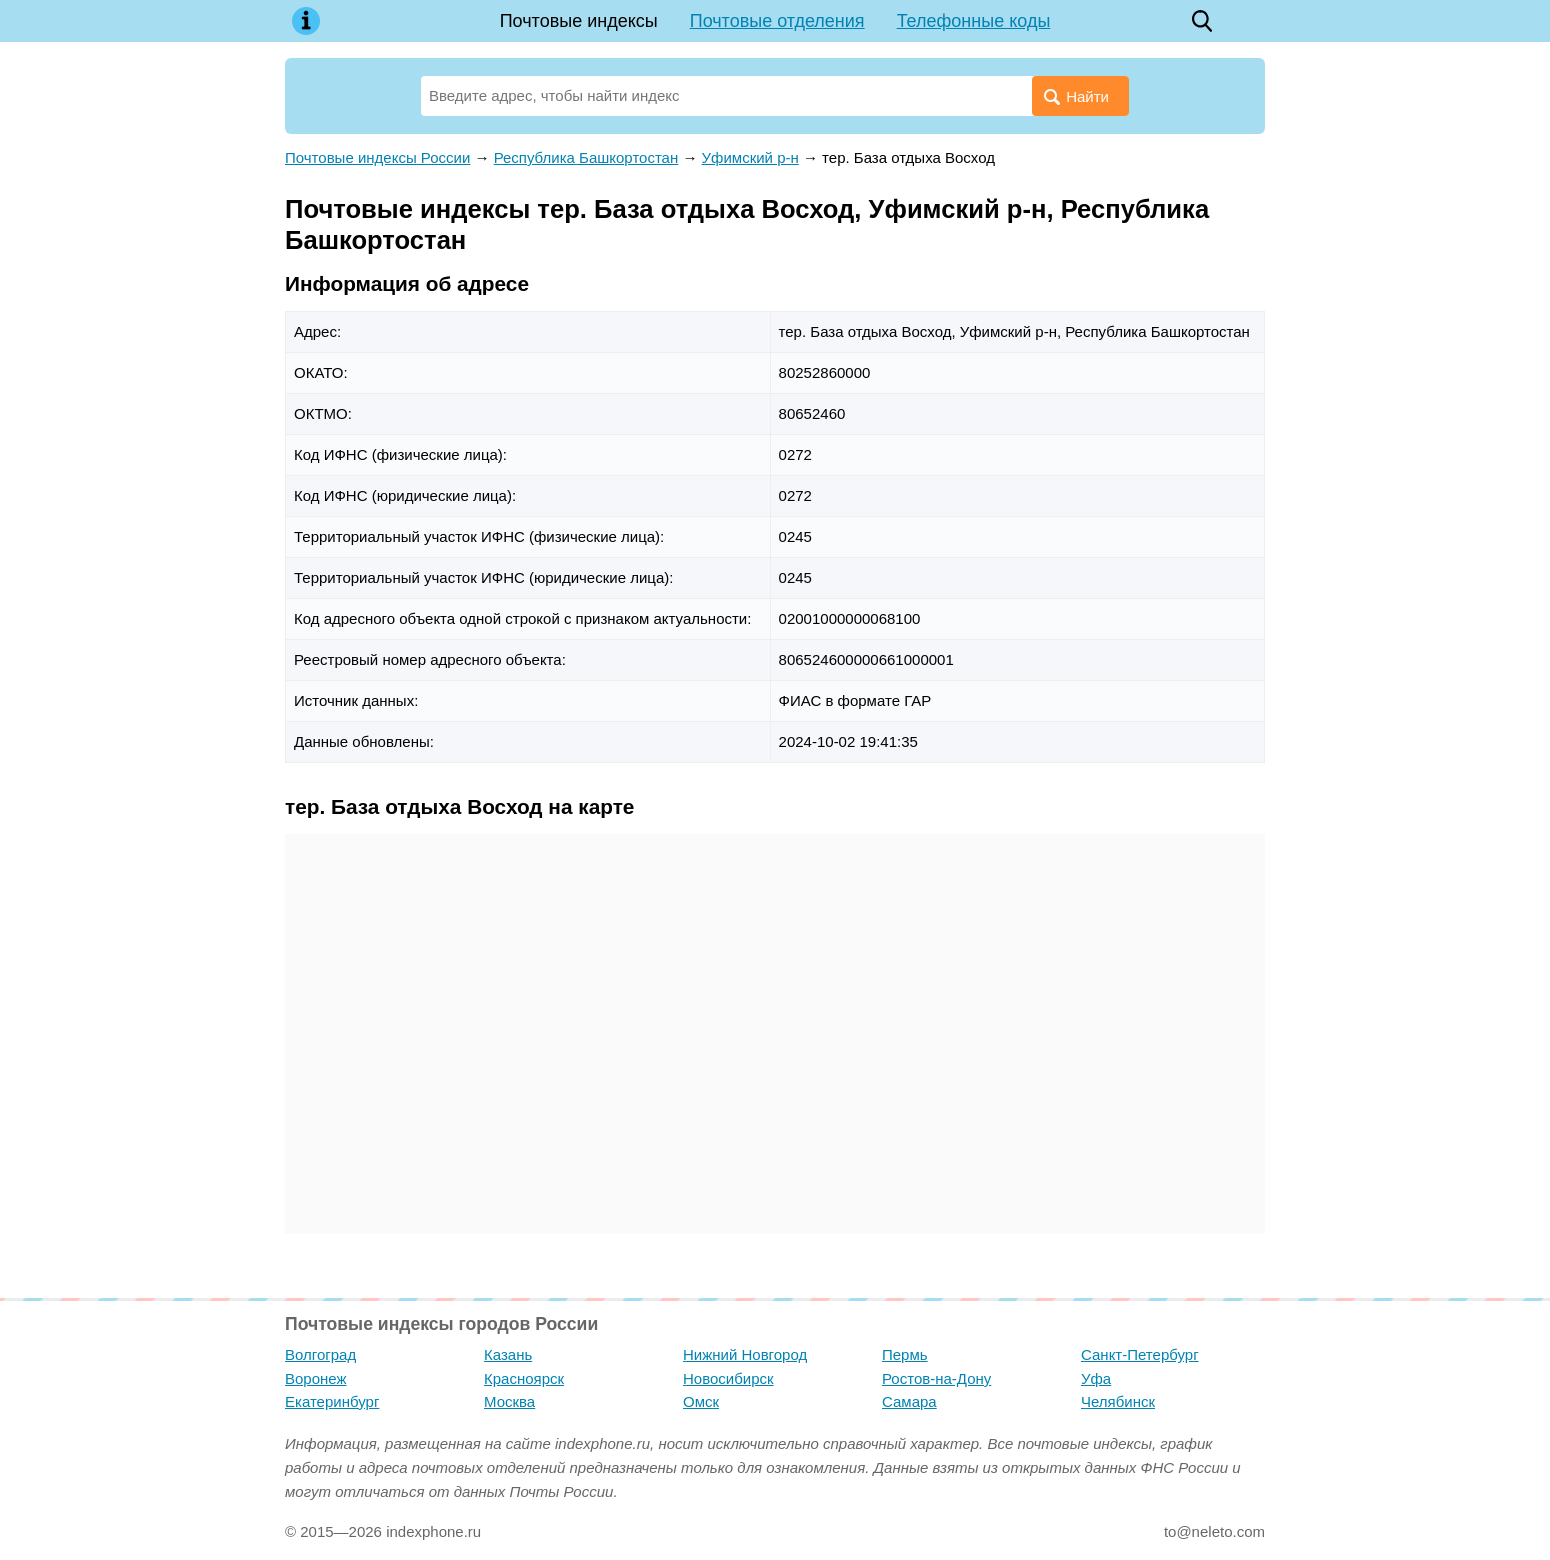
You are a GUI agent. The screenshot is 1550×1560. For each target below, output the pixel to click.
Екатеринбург (332, 1401)
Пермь (905, 1354)
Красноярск (524, 1378)
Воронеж (316, 1378)
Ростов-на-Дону (936, 1378)
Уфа (1096, 1378)
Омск (701, 1401)
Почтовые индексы (579, 21)
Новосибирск (728, 1378)
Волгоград (320, 1354)
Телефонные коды (974, 21)
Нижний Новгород (745, 1354)
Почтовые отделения (777, 21)
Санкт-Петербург (1140, 1354)
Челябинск (1118, 1401)
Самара (909, 1401)
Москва (509, 1401)
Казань (508, 1354)
